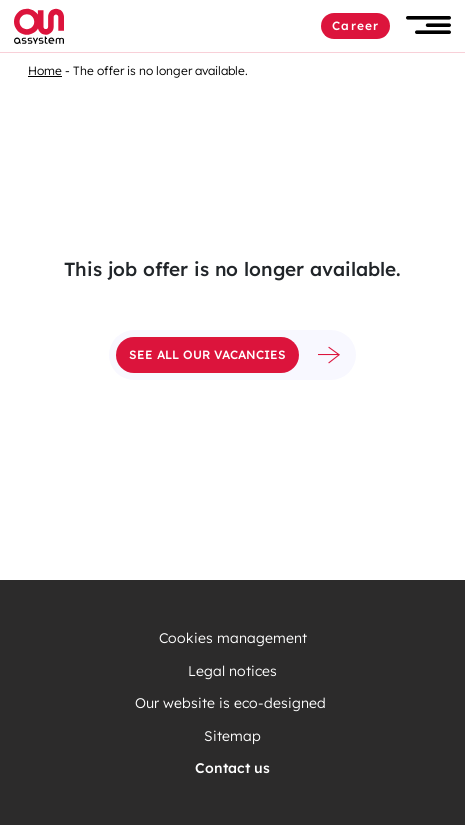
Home (45, 70)
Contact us (232, 768)
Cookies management (233, 638)
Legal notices (232, 671)
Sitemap (232, 736)
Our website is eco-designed (232, 703)
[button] (428, 25)
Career (355, 25)
